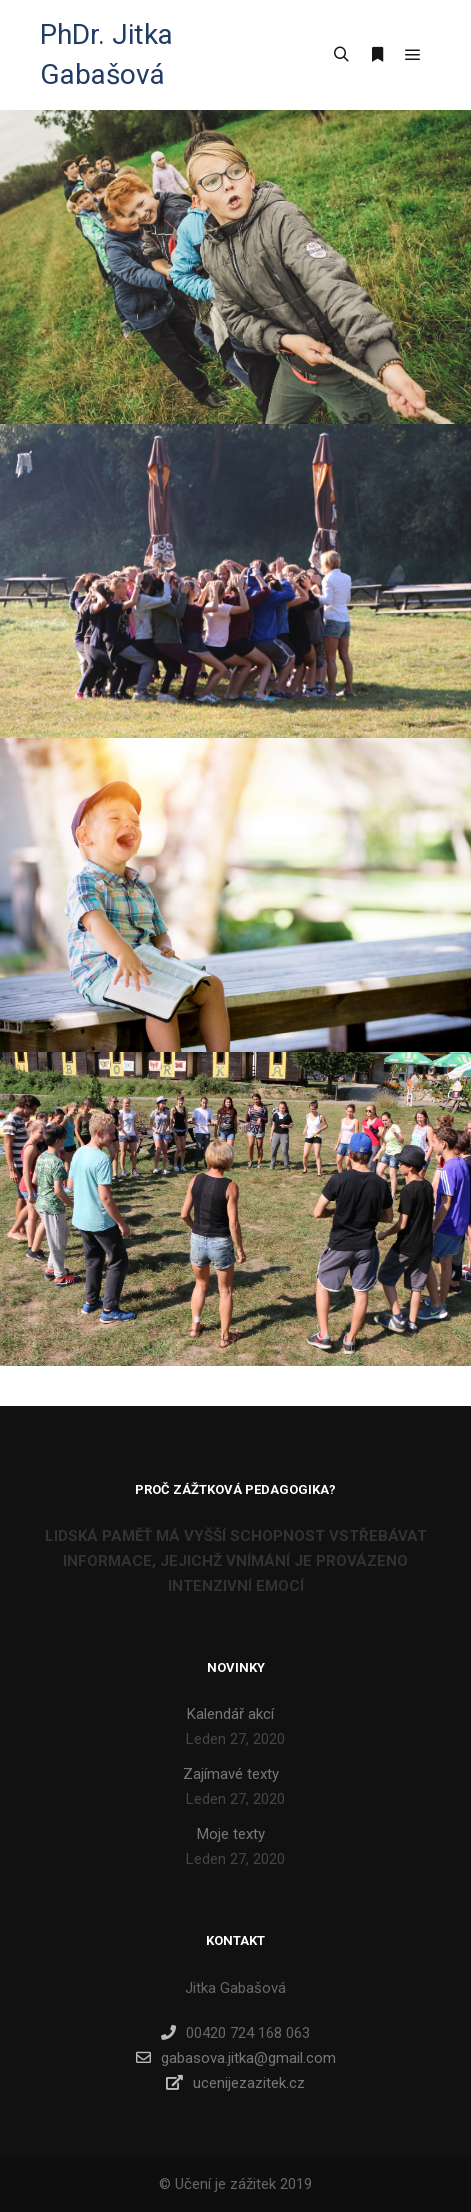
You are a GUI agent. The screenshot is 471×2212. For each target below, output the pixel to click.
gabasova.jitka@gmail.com (236, 2058)
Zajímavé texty (231, 1774)
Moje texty (231, 1834)
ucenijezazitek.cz (235, 2083)
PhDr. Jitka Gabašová (106, 54)
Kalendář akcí (230, 1714)
